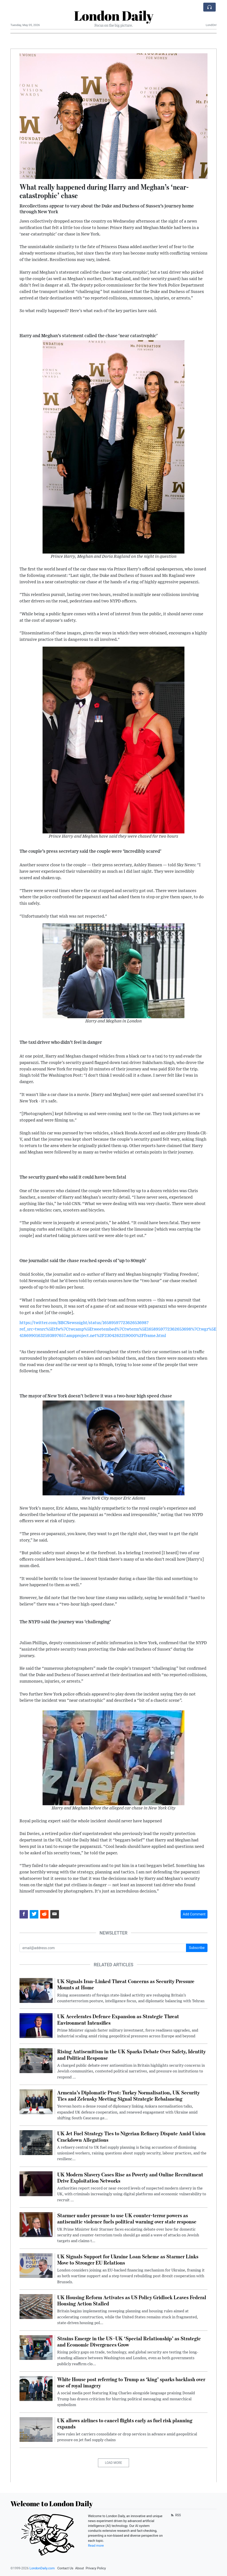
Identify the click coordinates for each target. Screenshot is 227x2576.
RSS (175, 2515)
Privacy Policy (96, 2568)
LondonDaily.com (42, 2568)
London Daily (113, 15)
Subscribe (197, 1948)
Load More (113, 2462)
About (79, 2568)
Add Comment (194, 1914)
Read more (96, 2546)
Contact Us (65, 2568)
